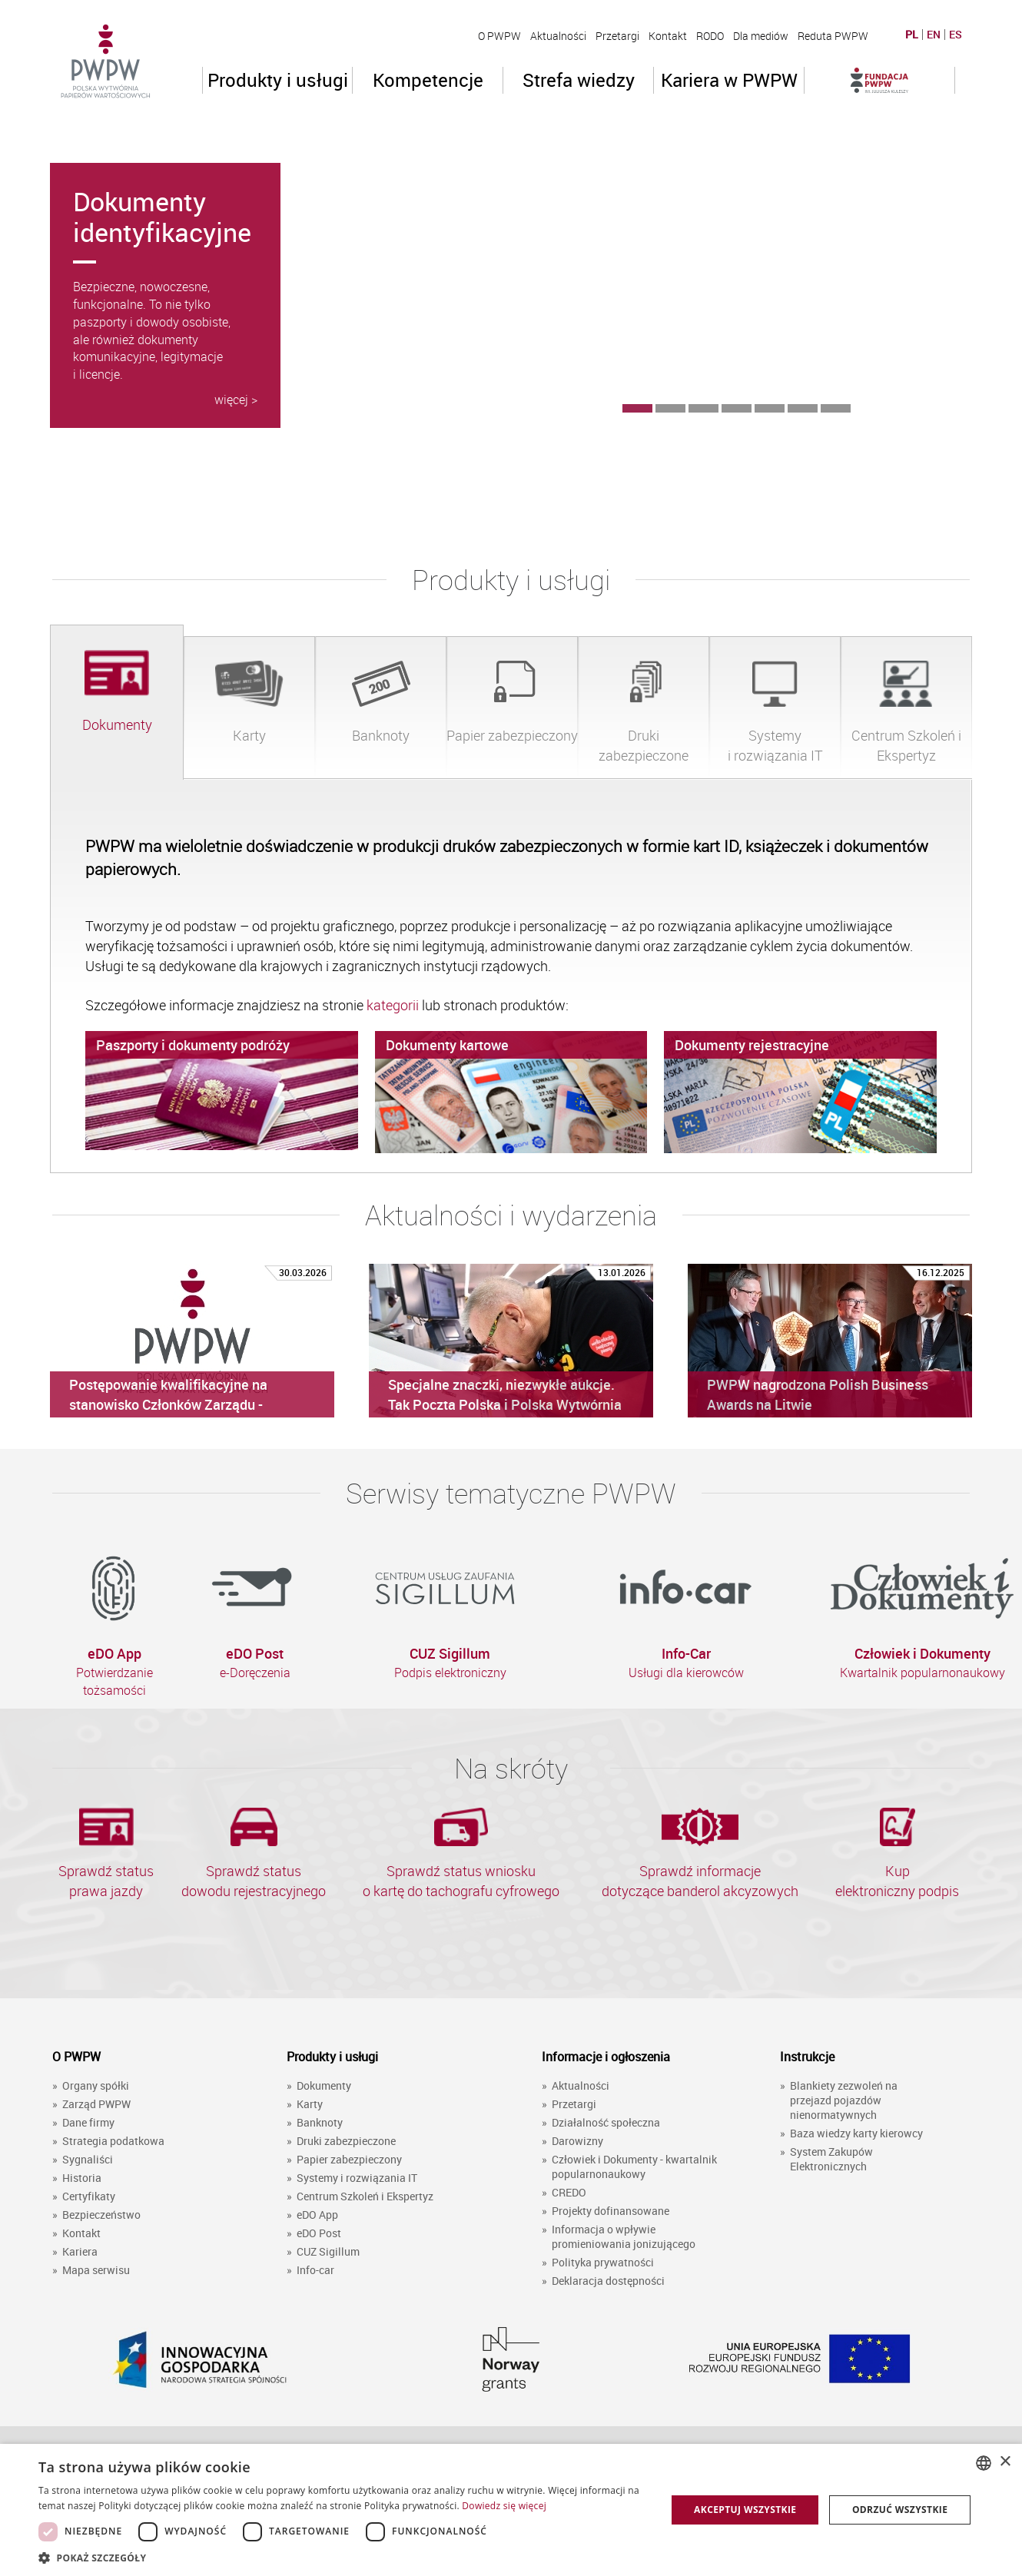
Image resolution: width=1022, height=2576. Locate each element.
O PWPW (499, 35)
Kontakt (668, 35)
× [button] (1004, 2462)
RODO (710, 35)
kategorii (394, 1005)
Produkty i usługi (277, 80)
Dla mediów (760, 35)
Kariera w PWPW (729, 80)
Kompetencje (428, 80)
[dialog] (511, 2510)
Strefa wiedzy (579, 80)
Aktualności (558, 35)
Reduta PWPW (833, 35)
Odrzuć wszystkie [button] (899, 2509)
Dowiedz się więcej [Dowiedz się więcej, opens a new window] (504, 2505)
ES (955, 34)
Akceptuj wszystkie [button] (745, 2509)
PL (911, 34)
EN (934, 34)
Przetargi (617, 35)
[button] (343, 2557)
